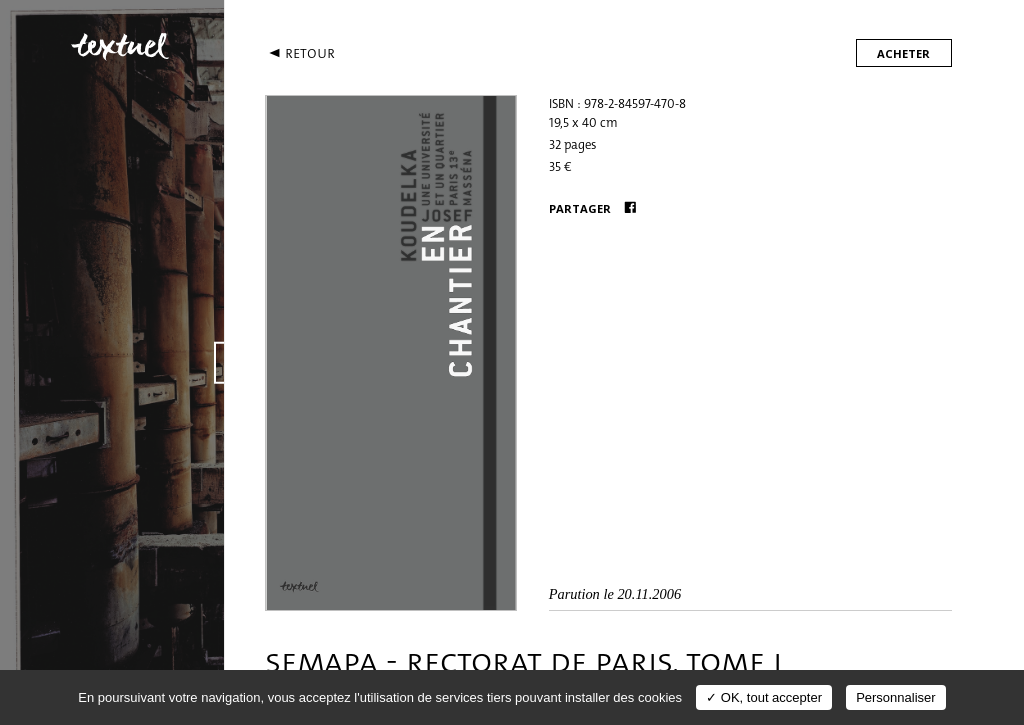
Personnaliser (896, 697)
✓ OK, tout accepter (764, 697)
